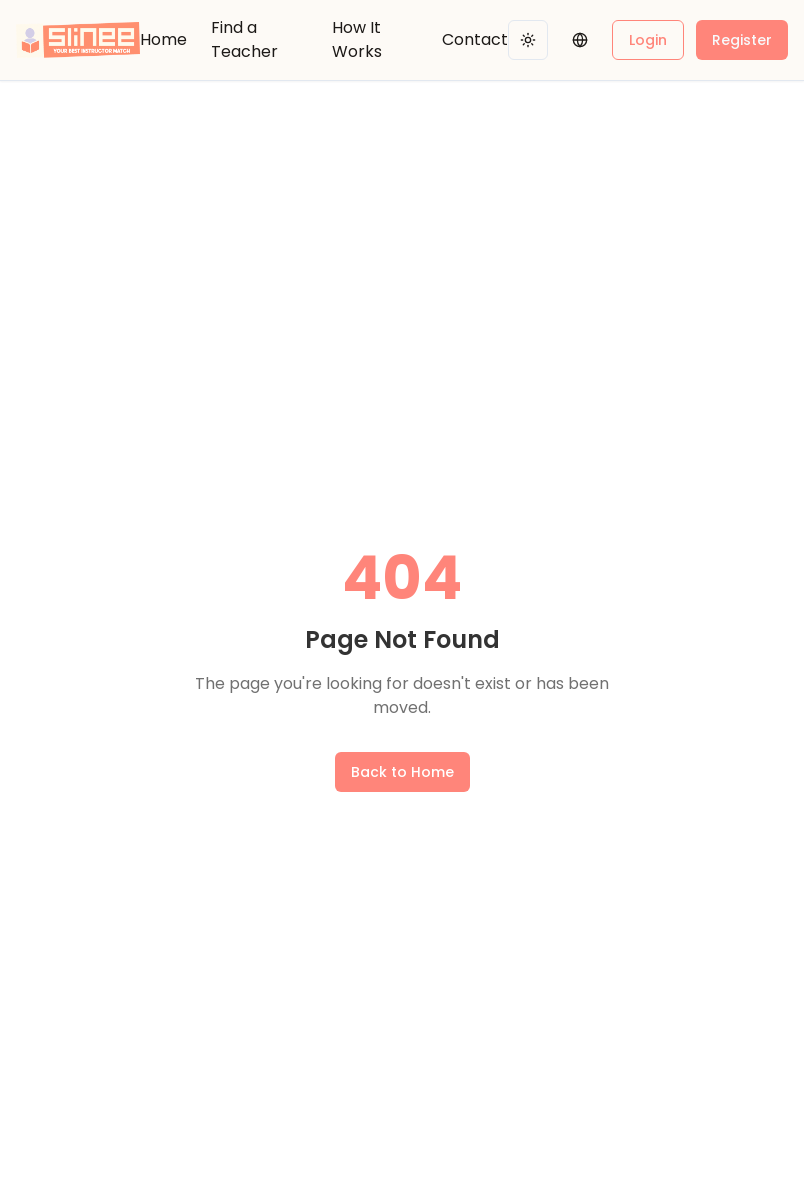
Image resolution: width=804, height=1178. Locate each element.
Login (648, 40)
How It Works (357, 39)
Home (163, 39)
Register (742, 40)
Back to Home (402, 772)
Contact (475, 39)
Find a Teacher (244, 39)
